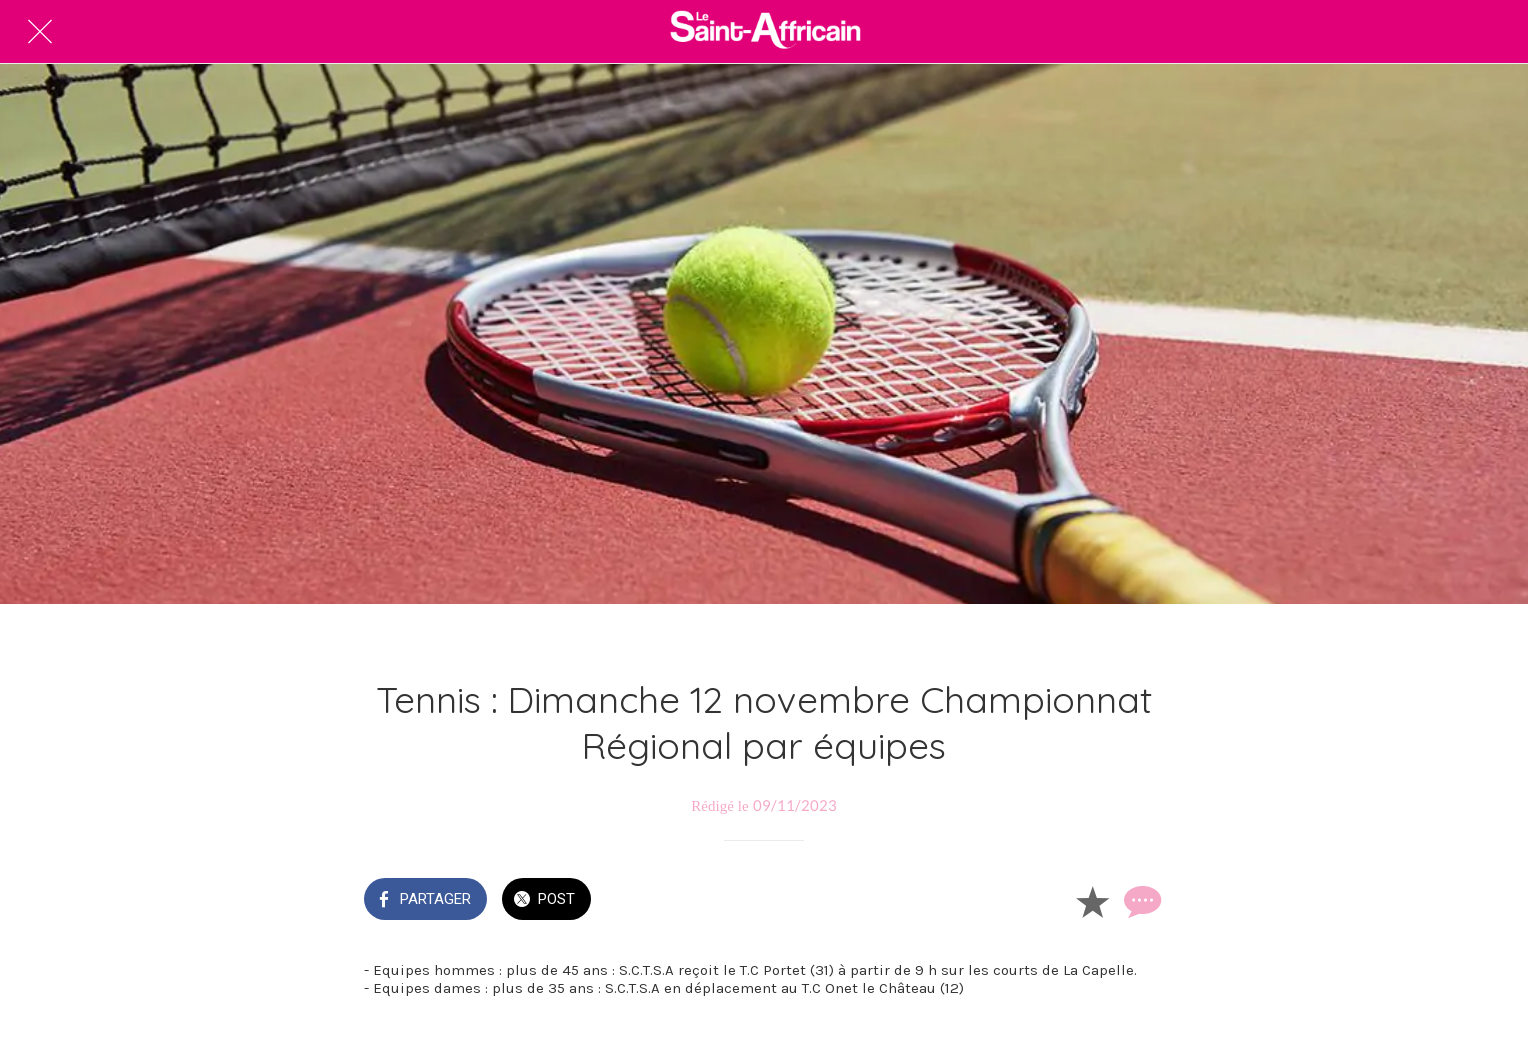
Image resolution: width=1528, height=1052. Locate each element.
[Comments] (1140, 901)
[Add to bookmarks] (1092, 901)
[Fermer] (40, 32)
